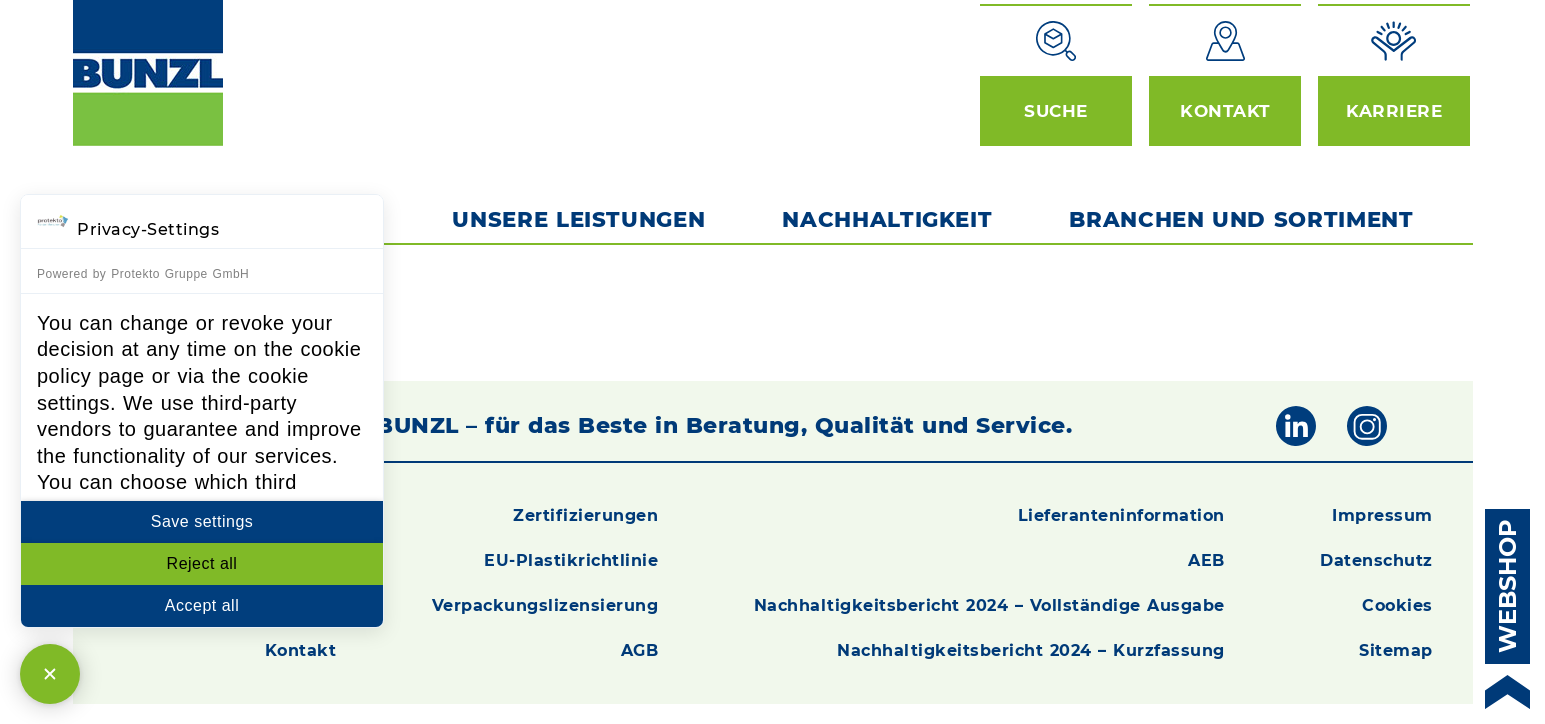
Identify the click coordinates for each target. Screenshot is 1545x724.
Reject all (202, 563)
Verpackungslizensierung (545, 605)
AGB (640, 650)
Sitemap (1396, 650)
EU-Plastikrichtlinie (571, 560)
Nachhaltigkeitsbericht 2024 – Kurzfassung (1031, 650)
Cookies (1397, 605)
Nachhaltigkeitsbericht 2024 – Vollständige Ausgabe (989, 605)
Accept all (202, 605)
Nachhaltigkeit (887, 219)
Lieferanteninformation (1121, 515)
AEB (1206, 560)
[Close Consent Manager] (50, 674)
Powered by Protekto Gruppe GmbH (143, 274)
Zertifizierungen (585, 515)
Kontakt (301, 650)
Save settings (202, 521)
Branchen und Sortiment (1246, 219)
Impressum (1382, 515)
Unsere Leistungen (578, 219)
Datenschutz (1376, 560)
